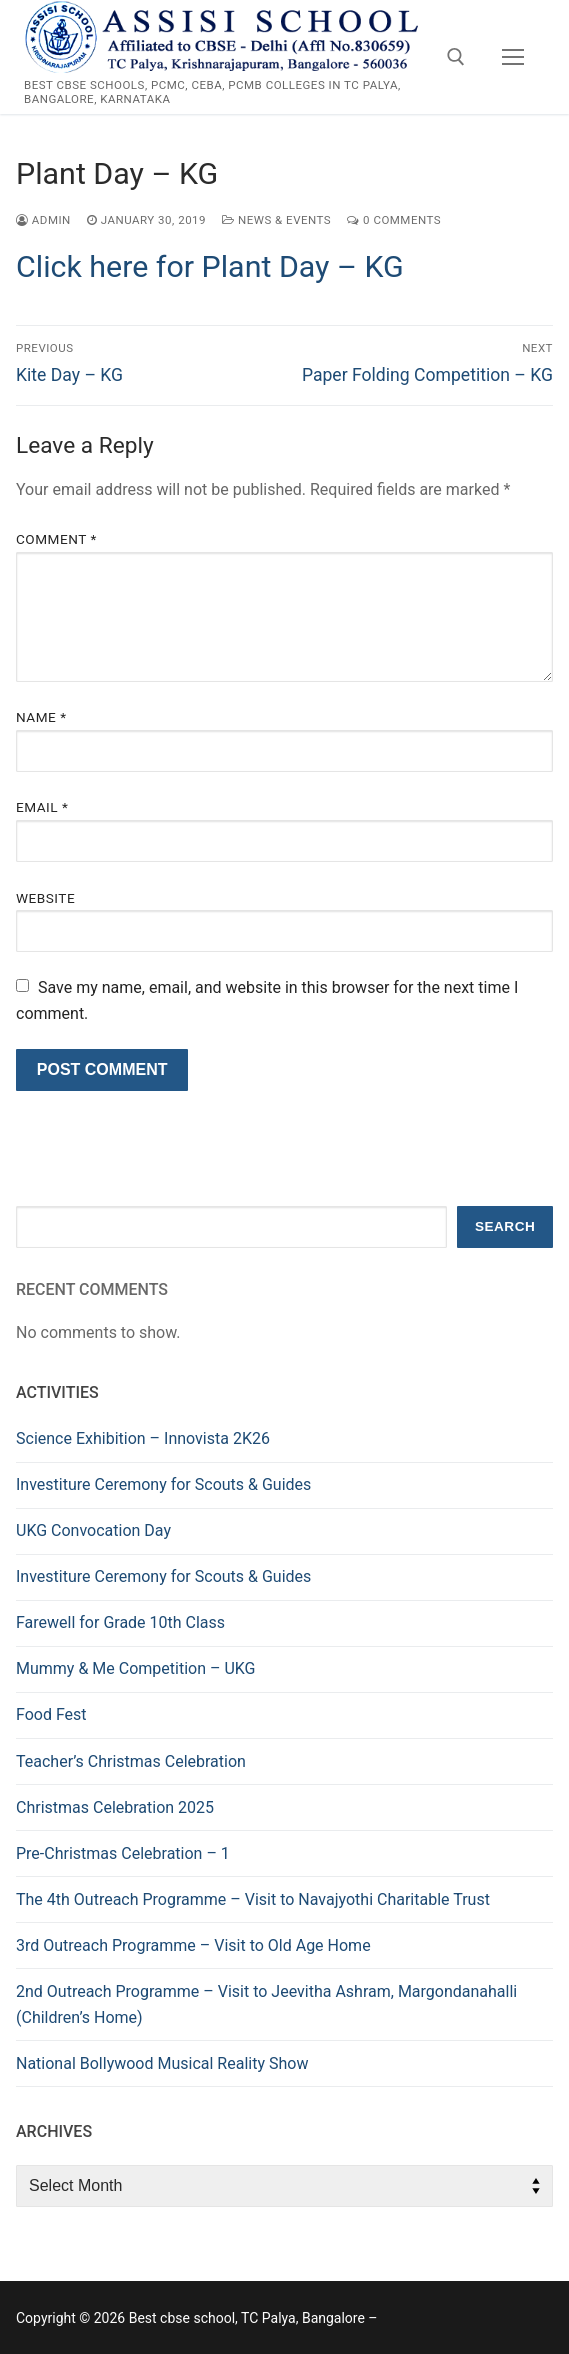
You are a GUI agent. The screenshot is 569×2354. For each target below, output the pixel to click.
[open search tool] (456, 57)
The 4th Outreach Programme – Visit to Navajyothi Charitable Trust (253, 1899)
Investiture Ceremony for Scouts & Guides (163, 1484)
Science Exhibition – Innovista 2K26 (143, 1438)
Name (41, 717)
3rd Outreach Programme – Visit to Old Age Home (193, 1945)
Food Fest (51, 1714)
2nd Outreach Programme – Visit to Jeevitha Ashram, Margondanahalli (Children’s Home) (266, 2004)
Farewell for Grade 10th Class (120, 1622)
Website (45, 898)
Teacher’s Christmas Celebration (131, 1761)
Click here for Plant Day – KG (210, 266)
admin (43, 220)
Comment (56, 539)
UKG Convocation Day (93, 1530)
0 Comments (394, 220)
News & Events (276, 220)
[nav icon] (513, 57)
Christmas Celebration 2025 (115, 1807)
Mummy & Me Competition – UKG (136, 1668)
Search (505, 1226)
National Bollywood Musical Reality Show (162, 2063)
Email (42, 807)
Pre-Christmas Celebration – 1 (123, 1853)
